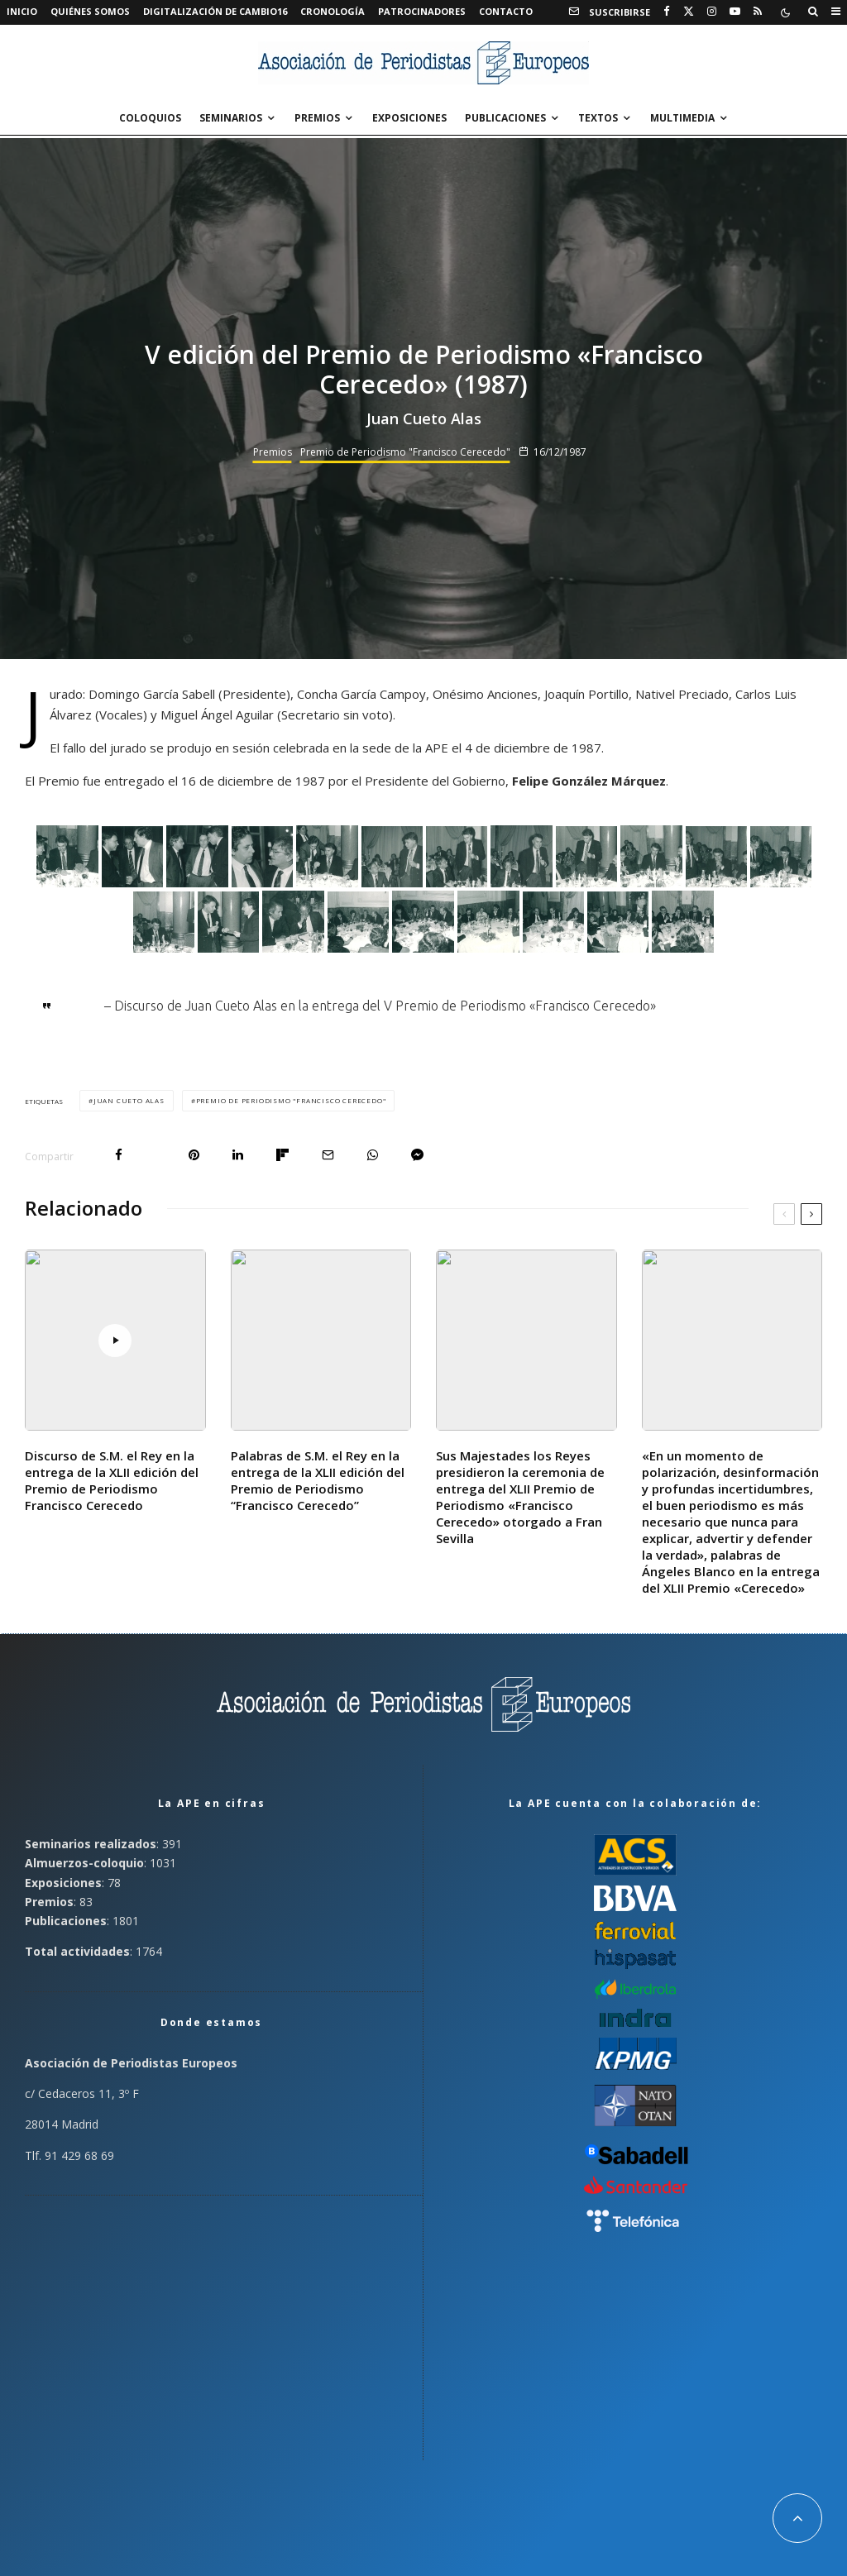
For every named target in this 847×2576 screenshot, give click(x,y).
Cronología (332, 11)
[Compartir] (118, 1155)
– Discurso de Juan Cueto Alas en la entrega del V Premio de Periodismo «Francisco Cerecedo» (380, 1005)
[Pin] (194, 1155)
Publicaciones (505, 118)
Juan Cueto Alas (129, 1100)
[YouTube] (735, 11)
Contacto (506, 11)
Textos (598, 118)
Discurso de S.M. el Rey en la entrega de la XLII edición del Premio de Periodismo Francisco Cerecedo (112, 1480)
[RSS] (757, 11)
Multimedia (682, 118)
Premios (317, 118)
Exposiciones (409, 118)
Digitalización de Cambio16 (215, 11)
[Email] (328, 1155)
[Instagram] (712, 11)
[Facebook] (667, 11)
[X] (689, 11)
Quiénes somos (90, 11)
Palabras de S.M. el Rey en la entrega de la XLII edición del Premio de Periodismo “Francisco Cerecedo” (317, 1480)
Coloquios (150, 118)
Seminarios (230, 118)
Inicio (22, 11)
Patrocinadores (422, 11)
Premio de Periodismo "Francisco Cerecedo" (405, 452)
